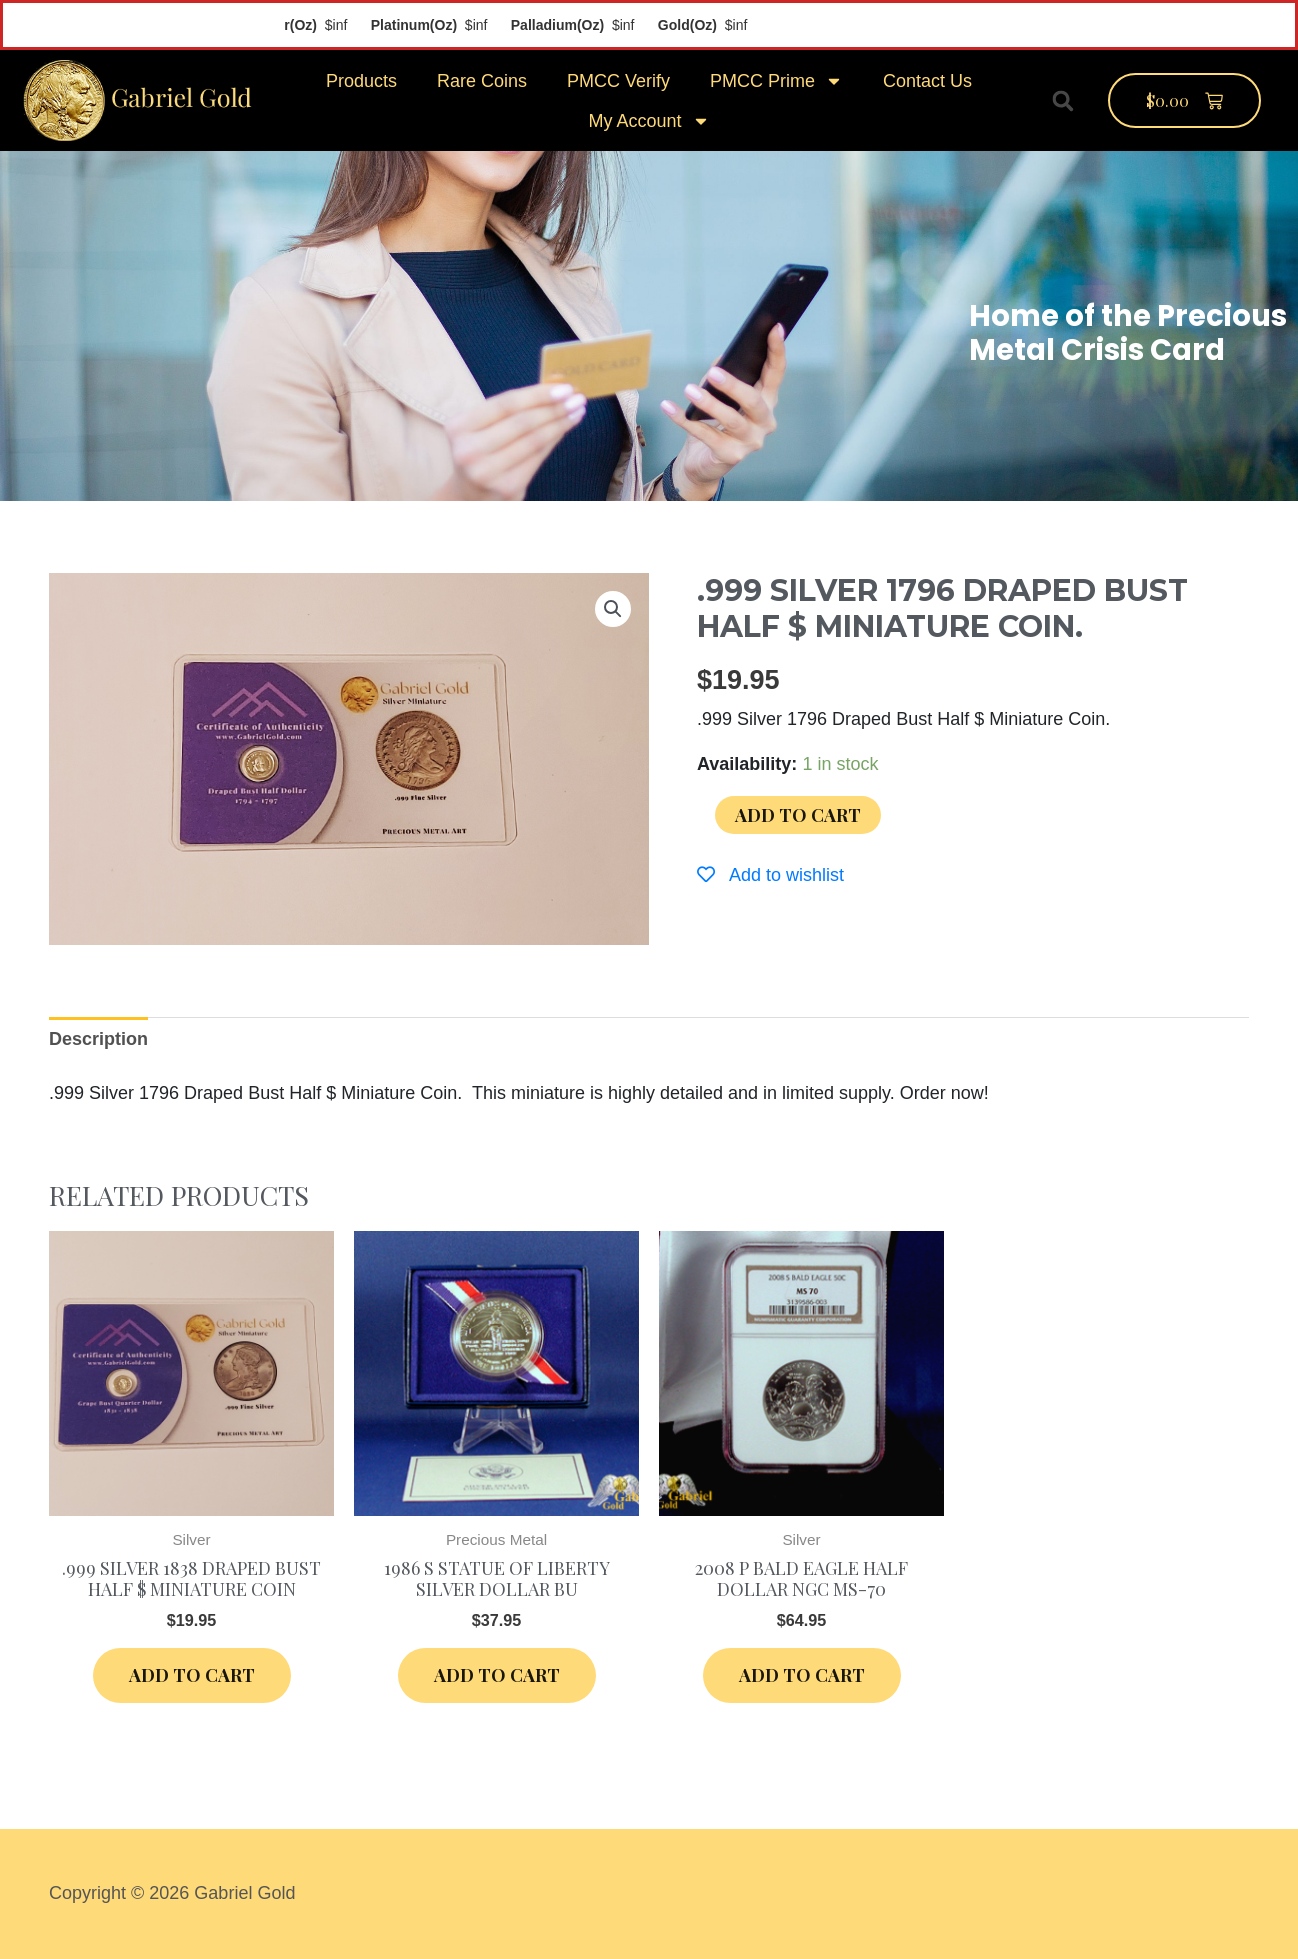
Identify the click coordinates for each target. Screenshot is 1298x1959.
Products (361, 81)
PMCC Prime (776, 81)
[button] (1063, 101)
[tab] (98, 1039)
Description (98, 1039)
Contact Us (927, 81)
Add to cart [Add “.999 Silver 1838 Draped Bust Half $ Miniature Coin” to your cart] (192, 1675)
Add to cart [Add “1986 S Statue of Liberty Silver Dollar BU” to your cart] (497, 1675)
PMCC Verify (618, 81)
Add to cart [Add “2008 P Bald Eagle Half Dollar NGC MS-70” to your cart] (802, 1675)
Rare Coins (482, 81)
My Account (648, 121)
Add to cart (798, 815)
